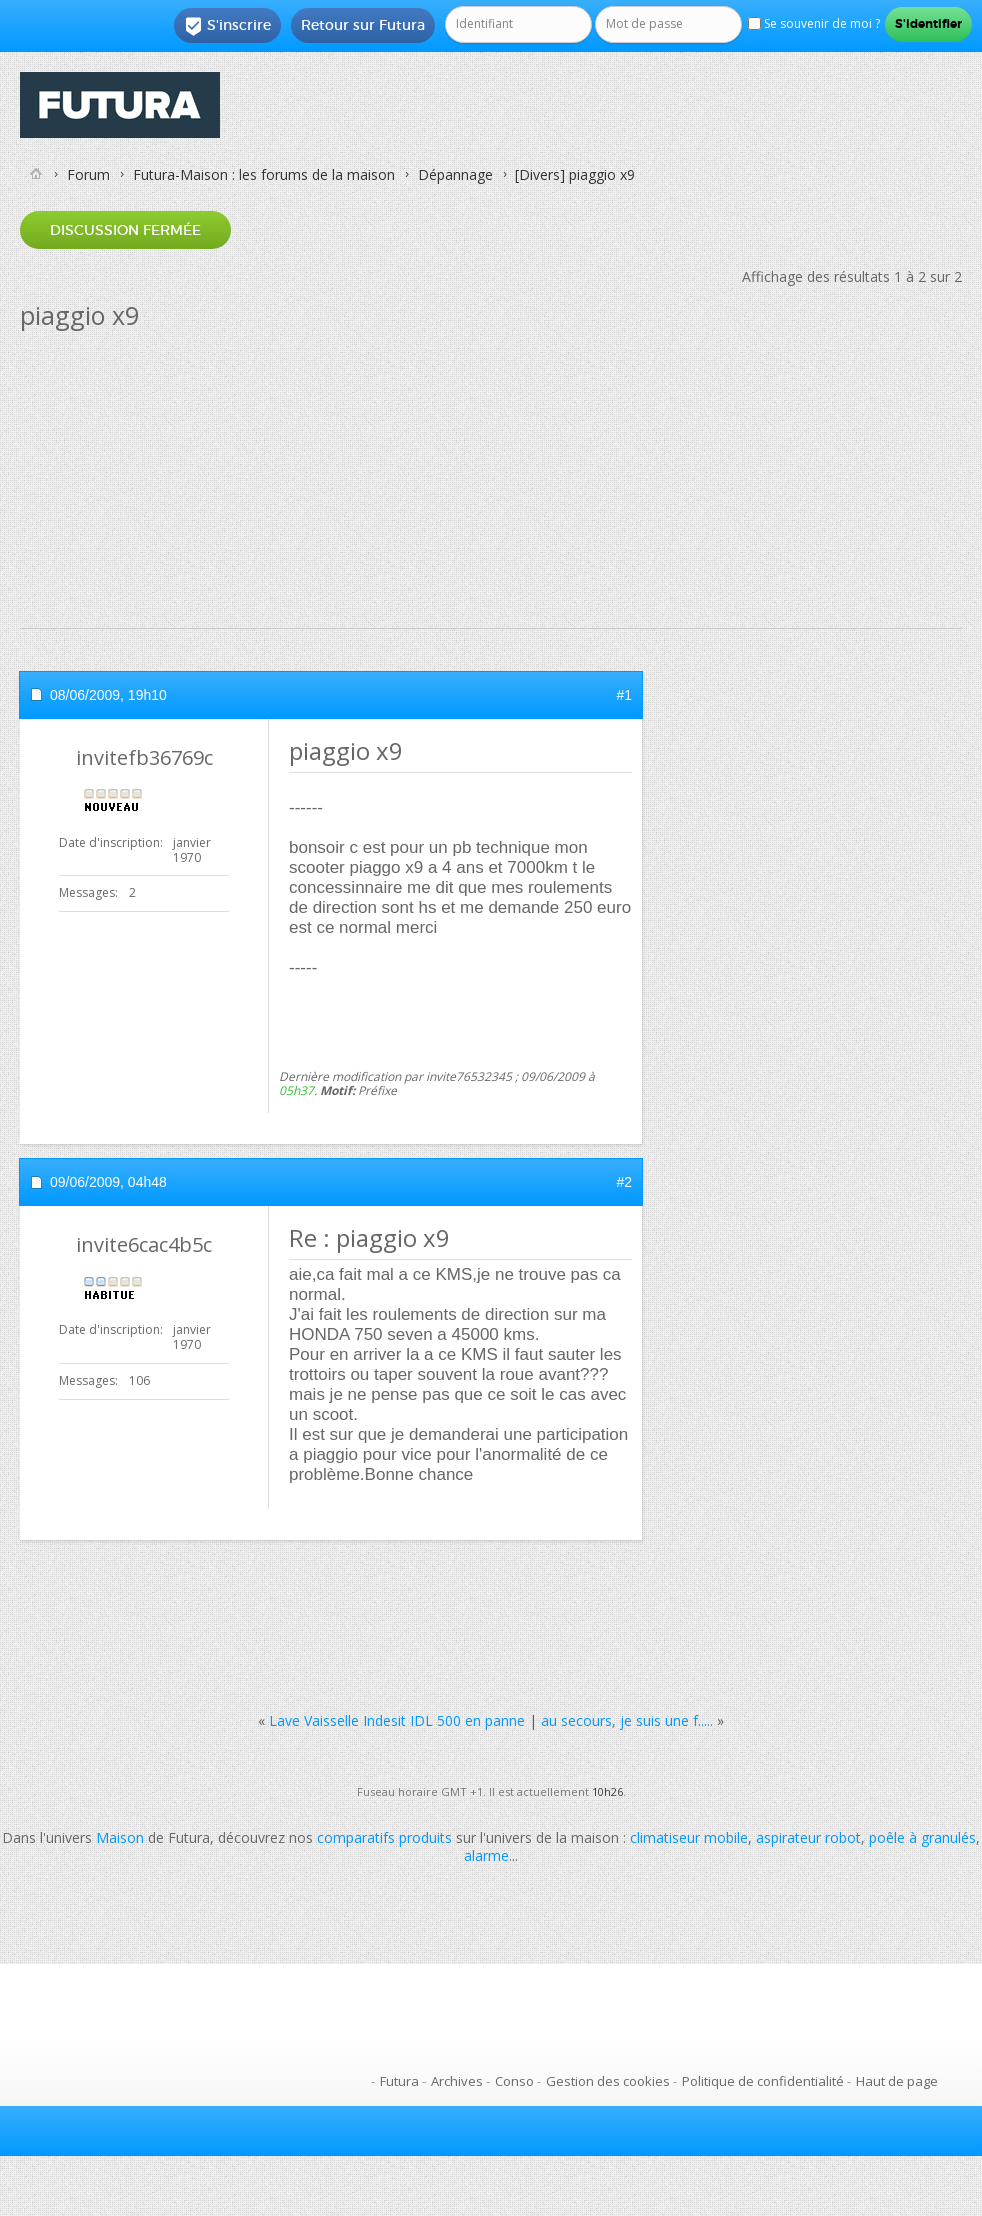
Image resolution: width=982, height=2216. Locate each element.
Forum (88, 174)
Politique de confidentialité (763, 2081)
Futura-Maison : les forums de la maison (264, 174)
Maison (120, 1837)
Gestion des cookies (608, 2081)
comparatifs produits (384, 1837)
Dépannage (455, 174)
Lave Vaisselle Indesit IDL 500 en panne (397, 1720)
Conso (514, 2081)
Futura (399, 2081)
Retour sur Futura (363, 25)
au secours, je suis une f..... (627, 1720)
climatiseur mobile (689, 1837)
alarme (486, 1855)
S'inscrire (227, 26)
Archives (457, 2081)
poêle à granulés (922, 1837)
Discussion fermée (125, 230)
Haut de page (897, 2081)
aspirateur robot (808, 1837)
